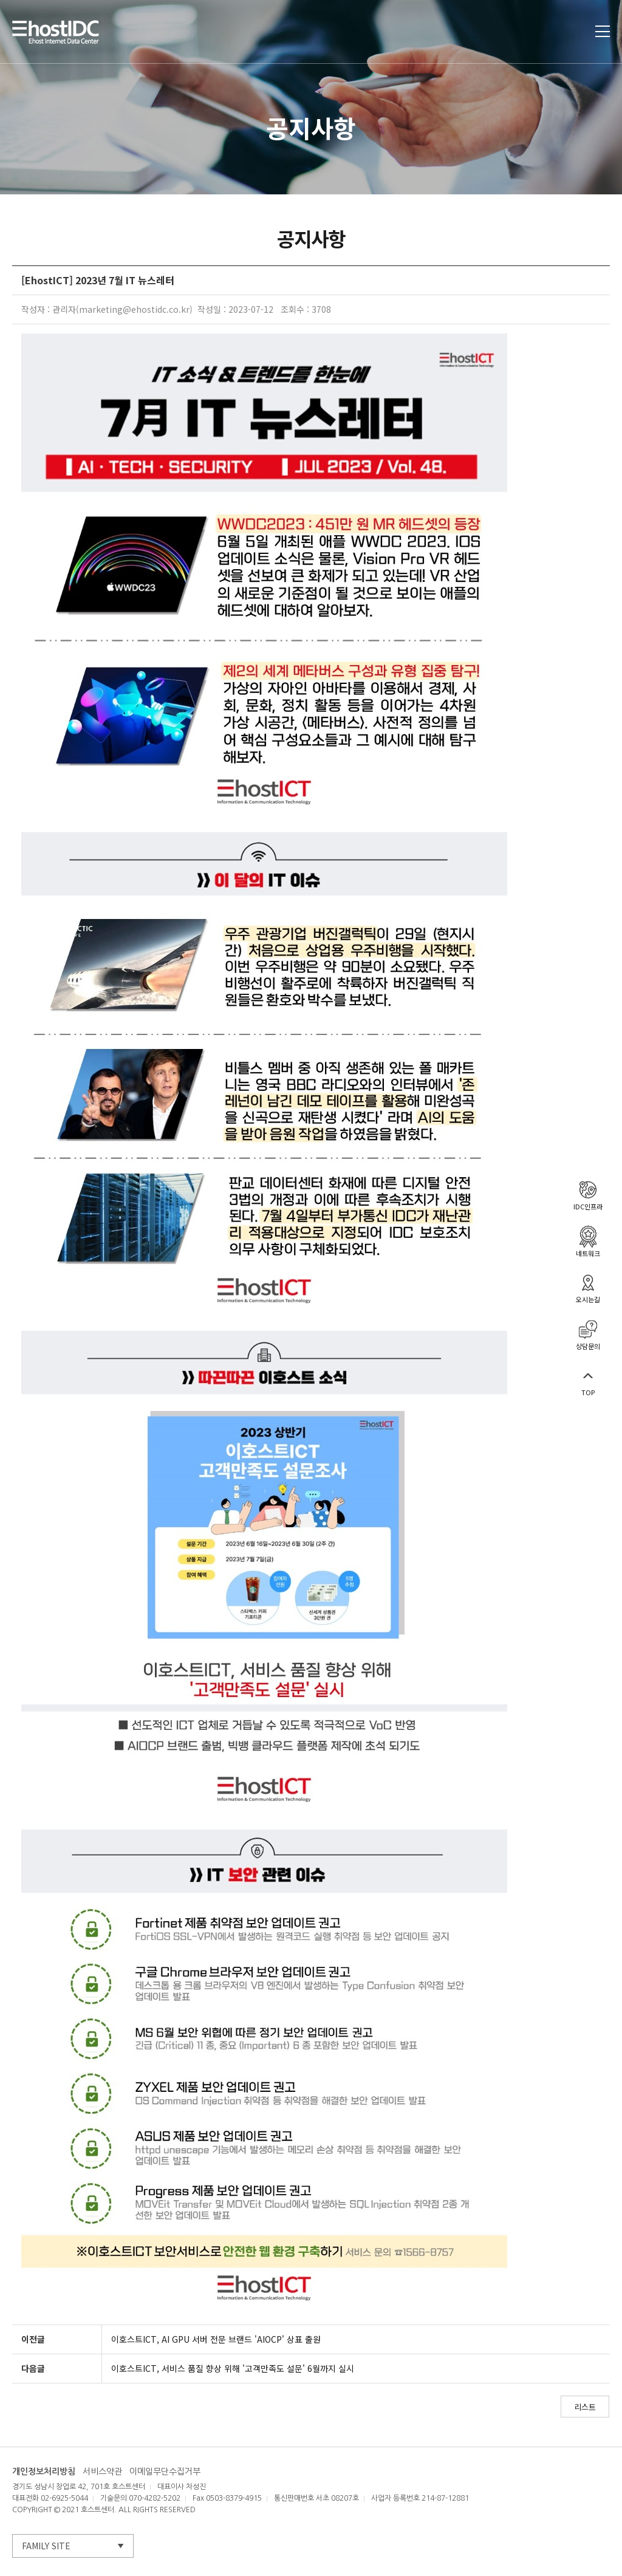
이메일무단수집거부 (164, 2471)
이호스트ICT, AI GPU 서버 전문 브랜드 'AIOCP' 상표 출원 (216, 2339)
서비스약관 (102, 2471)
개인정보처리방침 (43, 2471)
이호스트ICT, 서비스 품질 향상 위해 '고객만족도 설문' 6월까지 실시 (232, 2368)
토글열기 (602, 31)
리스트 (585, 2407)
